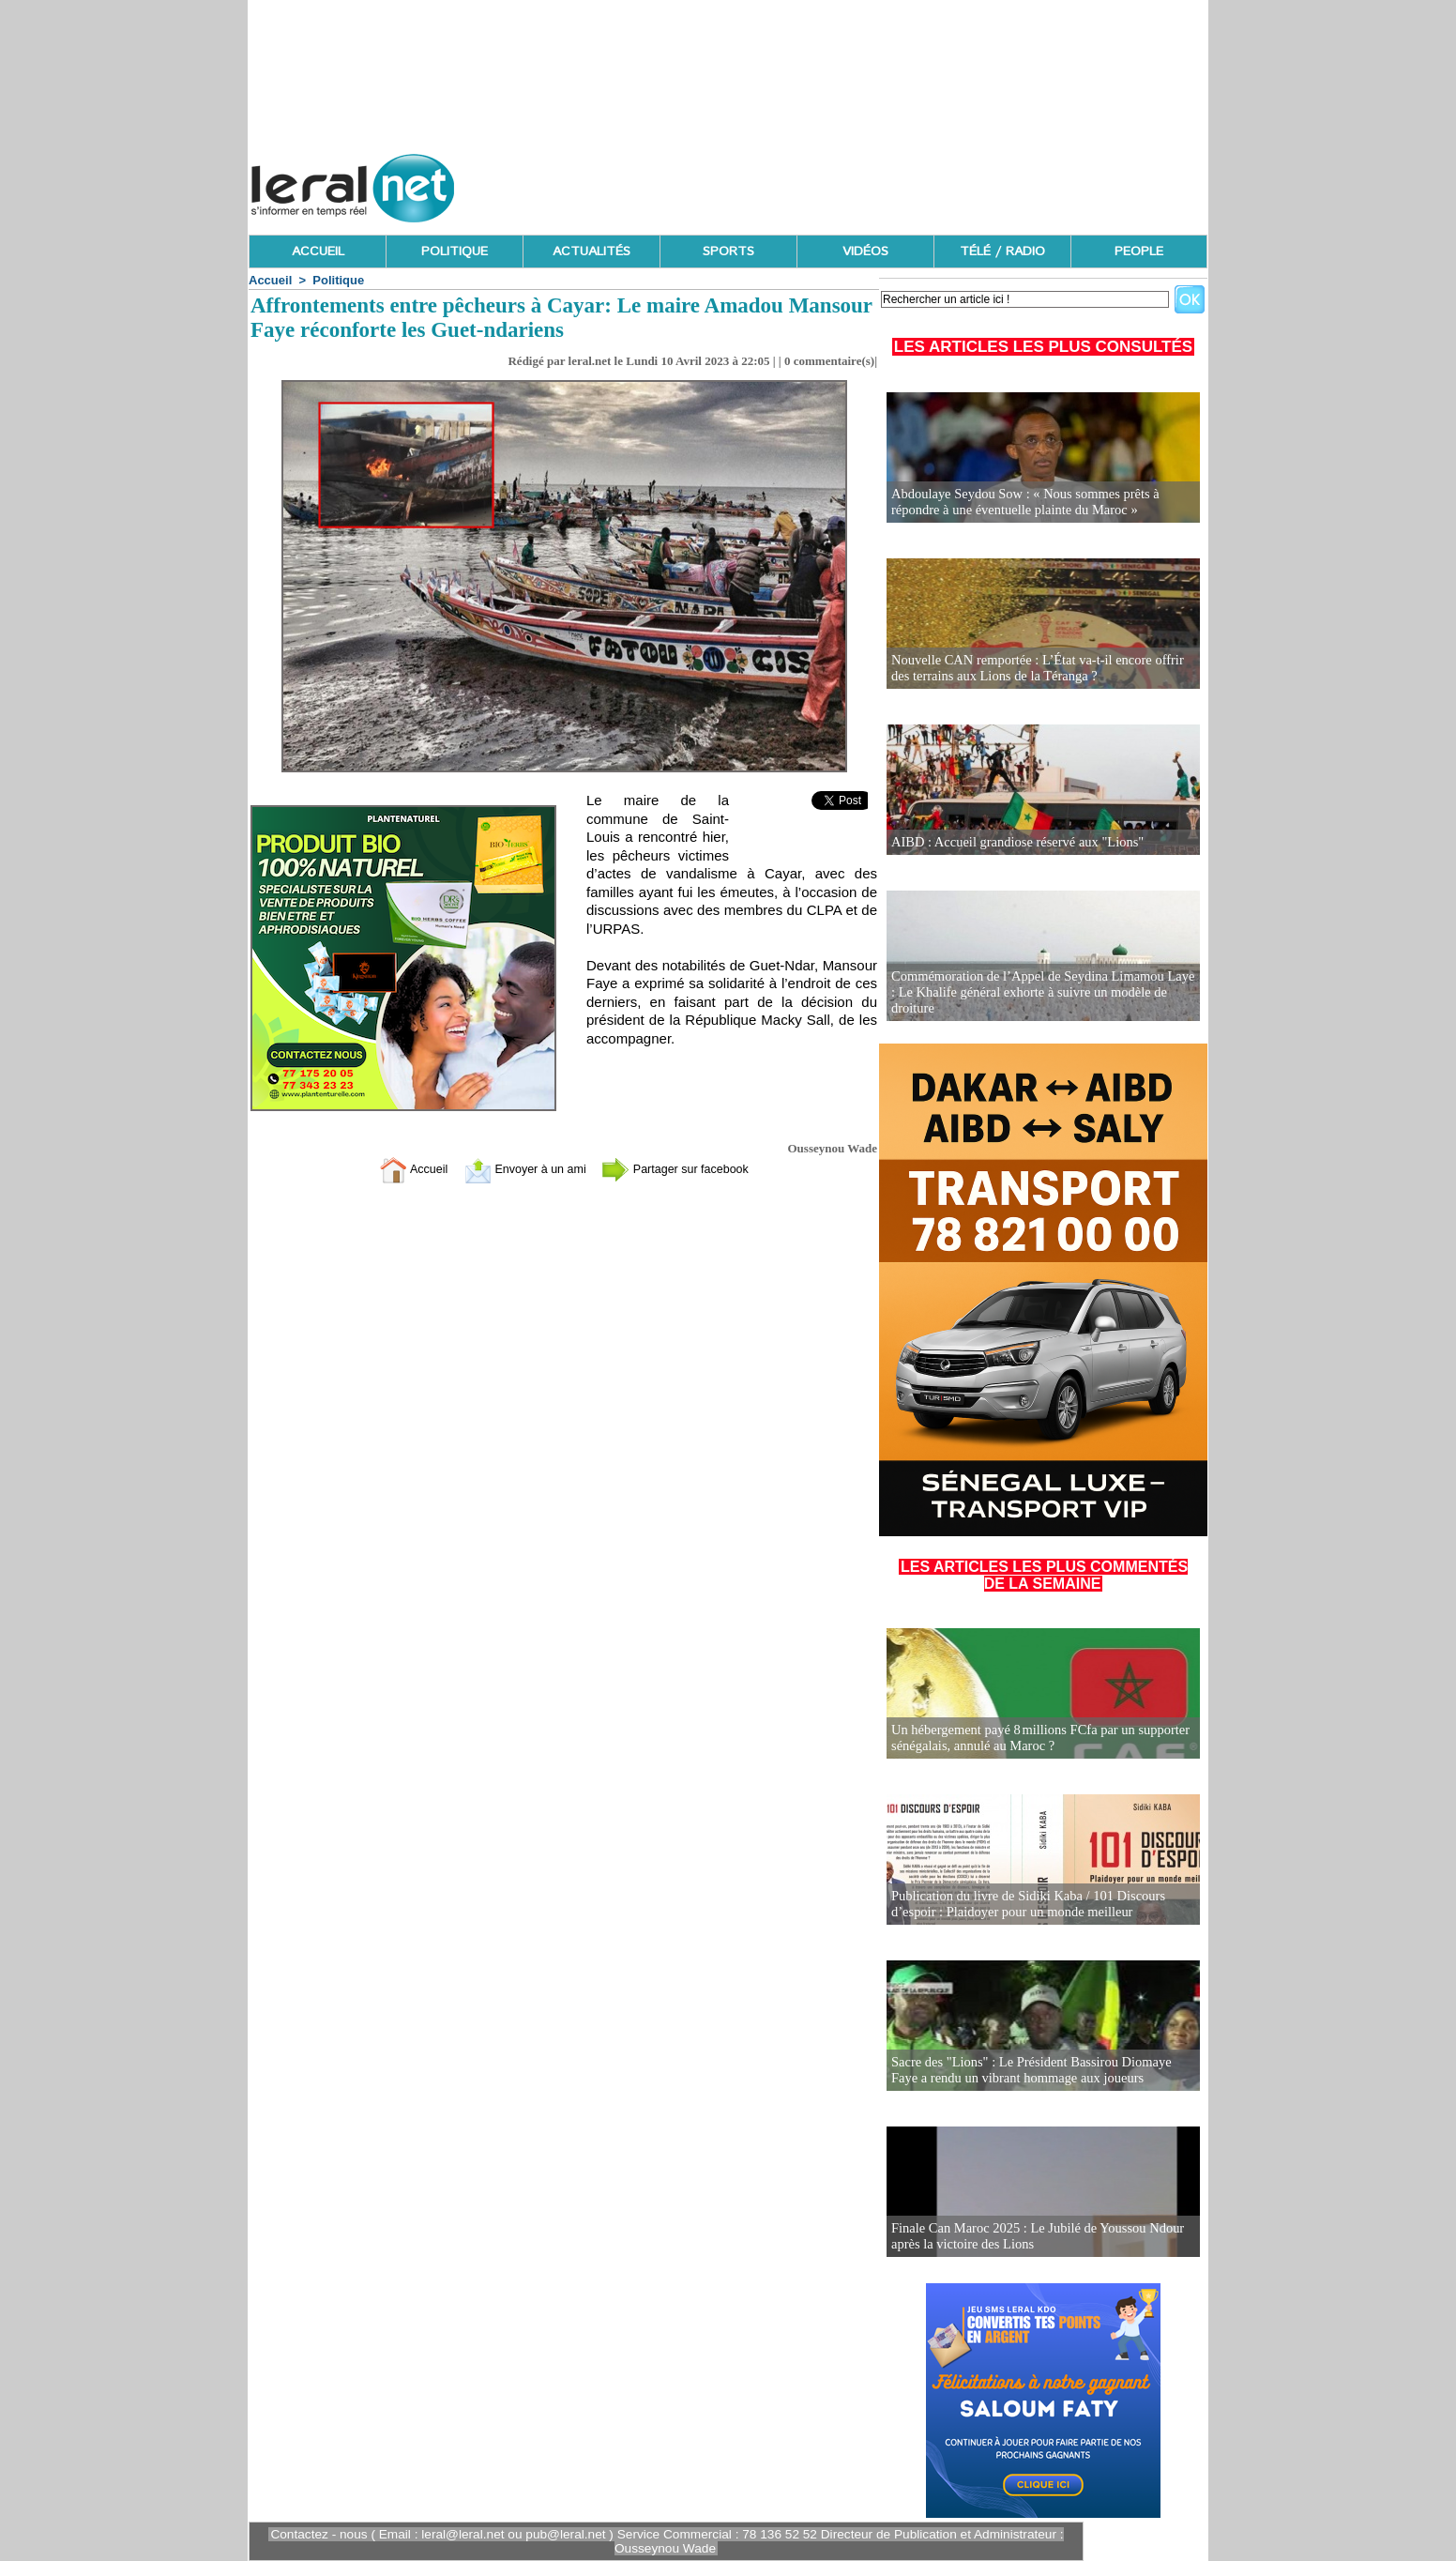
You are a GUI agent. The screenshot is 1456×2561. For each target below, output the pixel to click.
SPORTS (728, 251)
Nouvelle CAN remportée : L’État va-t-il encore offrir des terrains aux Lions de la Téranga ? (1042, 668)
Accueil (270, 280)
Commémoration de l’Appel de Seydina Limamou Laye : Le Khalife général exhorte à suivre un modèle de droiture (1041, 993)
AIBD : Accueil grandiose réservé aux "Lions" (1013, 842)
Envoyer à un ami (517, 1169)
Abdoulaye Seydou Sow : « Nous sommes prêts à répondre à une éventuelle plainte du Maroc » (1020, 502)
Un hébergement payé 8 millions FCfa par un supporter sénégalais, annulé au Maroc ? (1035, 1738)
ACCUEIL (318, 251)
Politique (338, 280)
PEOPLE (1139, 251)
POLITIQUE (454, 251)
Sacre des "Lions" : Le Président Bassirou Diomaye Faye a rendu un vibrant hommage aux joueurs (1041, 2070)
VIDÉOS (865, 251)
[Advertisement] (865, 183)
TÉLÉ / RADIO (1002, 251)
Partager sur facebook (688, 1169)
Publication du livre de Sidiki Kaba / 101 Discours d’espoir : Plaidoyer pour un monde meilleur (1023, 1904)
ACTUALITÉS (591, 251)
